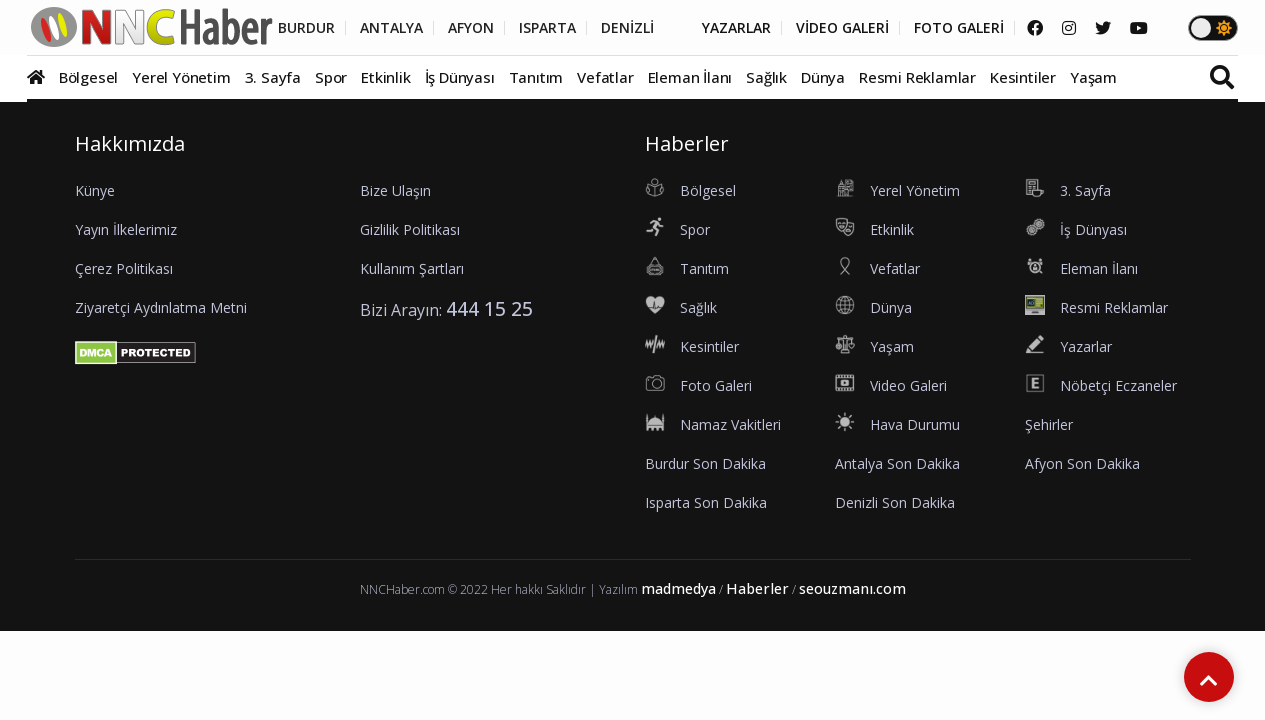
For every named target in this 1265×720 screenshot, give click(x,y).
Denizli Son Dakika (895, 502)
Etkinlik (385, 77)
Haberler (757, 588)
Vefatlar (605, 77)
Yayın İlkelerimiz (126, 229)
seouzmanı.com (852, 588)
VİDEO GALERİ (842, 28)
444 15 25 (489, 308)
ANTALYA (391, 28)
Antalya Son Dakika (897, 463)
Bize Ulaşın (395, 190)
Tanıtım (536, 77)
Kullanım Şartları (412, 268)
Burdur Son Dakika (705, 463)
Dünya (823, 77)
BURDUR (306, 28)
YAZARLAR (736, 28)
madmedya (678, 588)
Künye (95, 190)
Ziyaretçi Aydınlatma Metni (161, 307)
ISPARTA (547, 28)
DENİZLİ (627, 28)
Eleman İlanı (690, 77)
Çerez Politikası (124, 268)
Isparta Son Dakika (706, 502)
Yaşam (1093, 77)
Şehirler (1049, 424)
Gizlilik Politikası (410, 229)
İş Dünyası (460, 77)
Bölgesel (88, 77)
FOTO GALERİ (959, 28)
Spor (331, 77)
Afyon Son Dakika (1082, 463)
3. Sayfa (273, 77)
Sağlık (766, 77)
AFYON (471, 28)
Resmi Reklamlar (917, 77)
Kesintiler (1023, 77)
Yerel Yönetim (181, 77)
